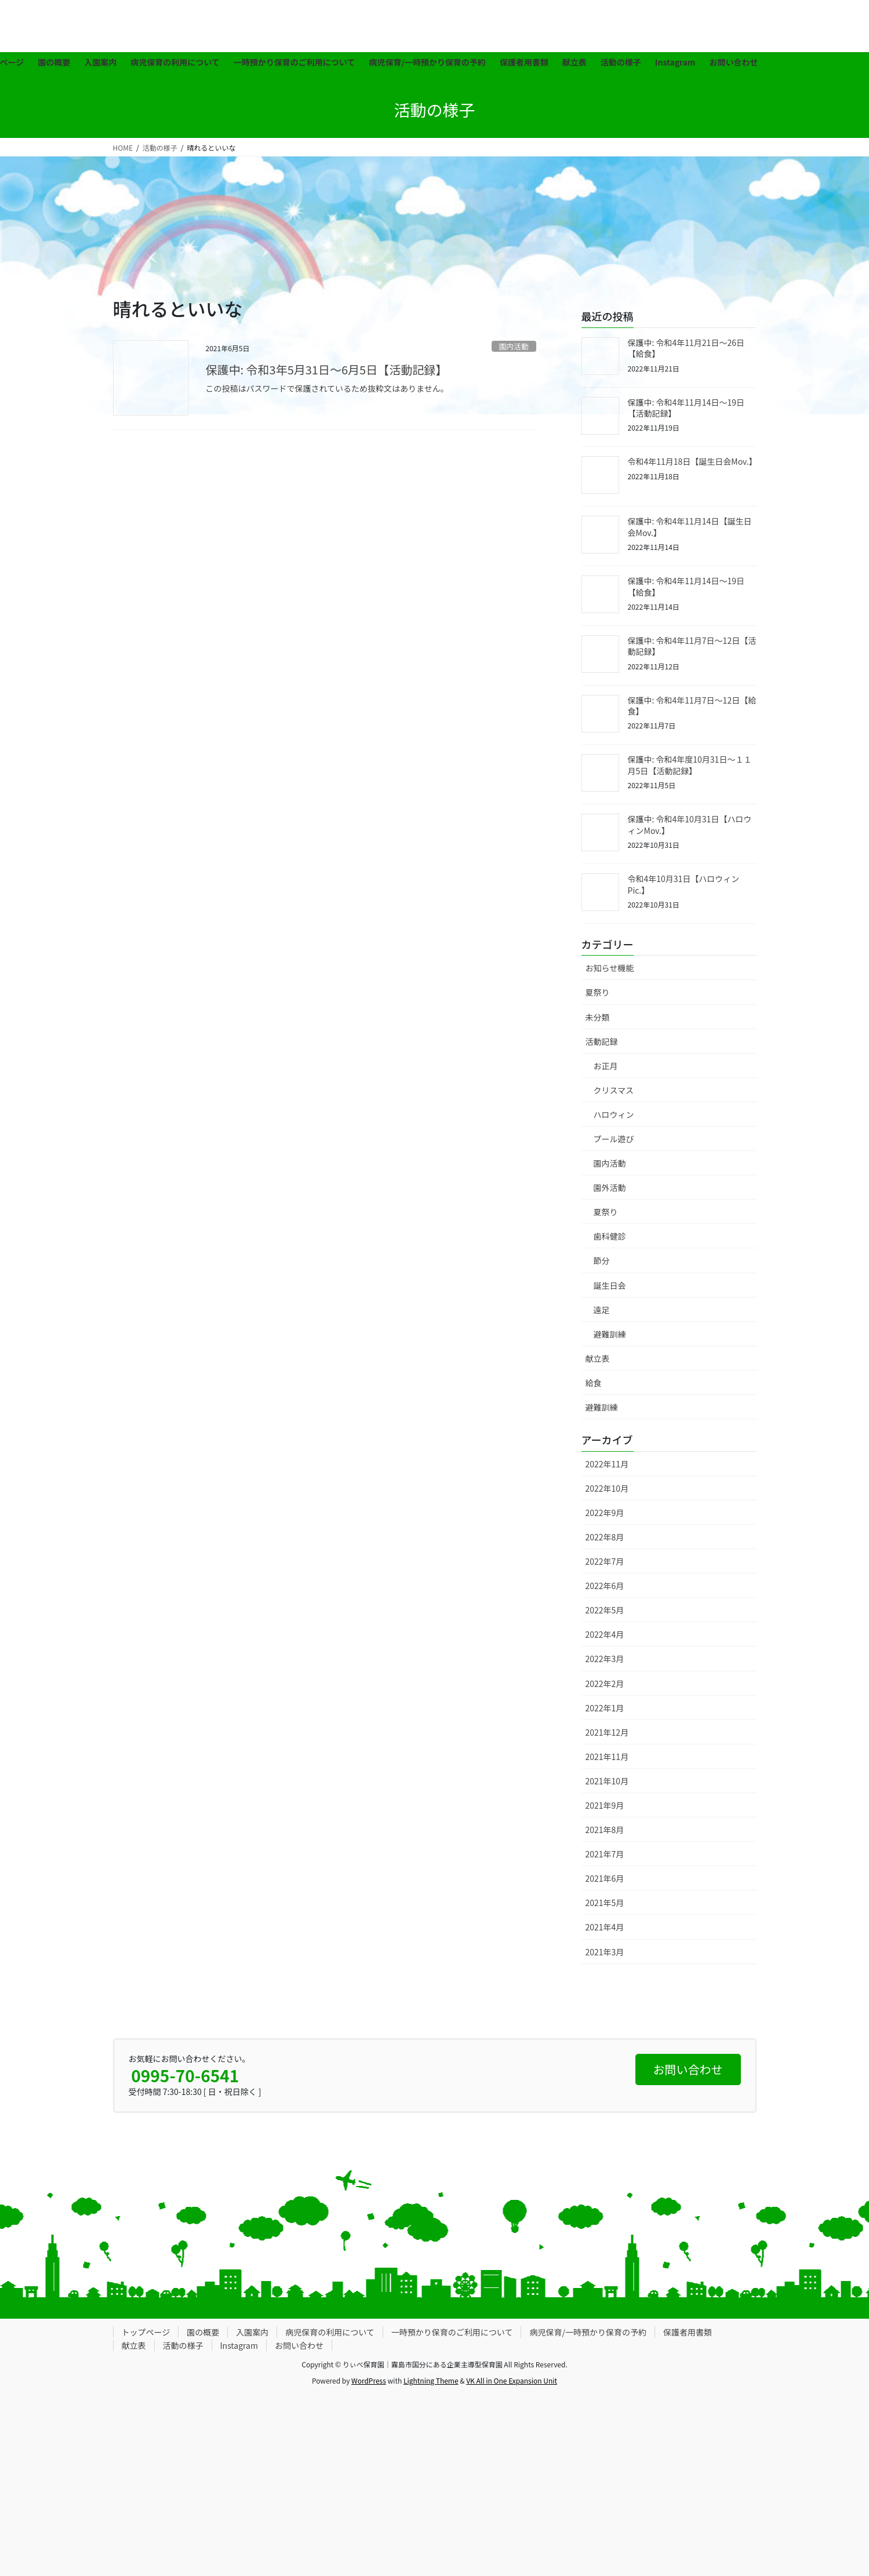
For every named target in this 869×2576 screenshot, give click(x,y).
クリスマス (614, 1090)
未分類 (598, 1017)
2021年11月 (607, 1756)
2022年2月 (605, 1683)
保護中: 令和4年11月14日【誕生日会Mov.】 (690, 526)
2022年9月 (605, 1512)
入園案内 (252, 2332)
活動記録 (602, 1041)
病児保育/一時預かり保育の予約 (587, 2332)
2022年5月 (605, 1610)
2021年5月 (605, 1902)
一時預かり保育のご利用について (452, 2332)
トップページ (146, 2332)
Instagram (239, 2345)
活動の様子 (183, 2345)
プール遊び (614, 1139)
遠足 (602, 1310)
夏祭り (598, 992)
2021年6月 (605, 1878)
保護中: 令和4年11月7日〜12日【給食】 (692, 705)
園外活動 (610, 1187)
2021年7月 (605, 1854)
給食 (594, 1383)
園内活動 (514, 346)
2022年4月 (605, 1634)
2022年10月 (607, 1488)
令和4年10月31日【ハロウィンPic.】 (684, 884)
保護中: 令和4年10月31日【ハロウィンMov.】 (690, 824)
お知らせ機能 (610, 968)
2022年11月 (607, 1464)
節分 (602, 1260)
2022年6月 (605, 1585)
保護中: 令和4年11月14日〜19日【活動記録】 (686, 408)
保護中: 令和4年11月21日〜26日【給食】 (686, 348)
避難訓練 (610, 1334)
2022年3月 (605, 1658)
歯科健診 (610, 1236)
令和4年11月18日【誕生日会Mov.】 (692, 461)
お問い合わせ (299, 2345)
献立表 (598, 1358)
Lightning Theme (431, 2380)
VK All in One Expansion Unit (511, 2380)
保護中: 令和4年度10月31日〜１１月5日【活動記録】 (690, 765)
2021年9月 (605, 1805)
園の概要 (203, 2332)
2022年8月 (605, 1537)
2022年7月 (605, 1561)
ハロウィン (614, 1114)
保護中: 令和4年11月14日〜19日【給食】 (686, 586)
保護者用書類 (687, 2332)
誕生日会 (610, 1285)
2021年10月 (607, 1781)
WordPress (368, 2380)
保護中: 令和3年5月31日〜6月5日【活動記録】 (327, 369)
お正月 (606, 1066)
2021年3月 (605, 1952)
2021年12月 (607, 1732)
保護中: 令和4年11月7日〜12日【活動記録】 (692, 646)
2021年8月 (605, 1829)
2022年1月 (605, 1708)
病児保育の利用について (329, 2332)
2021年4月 (605, 1927)
